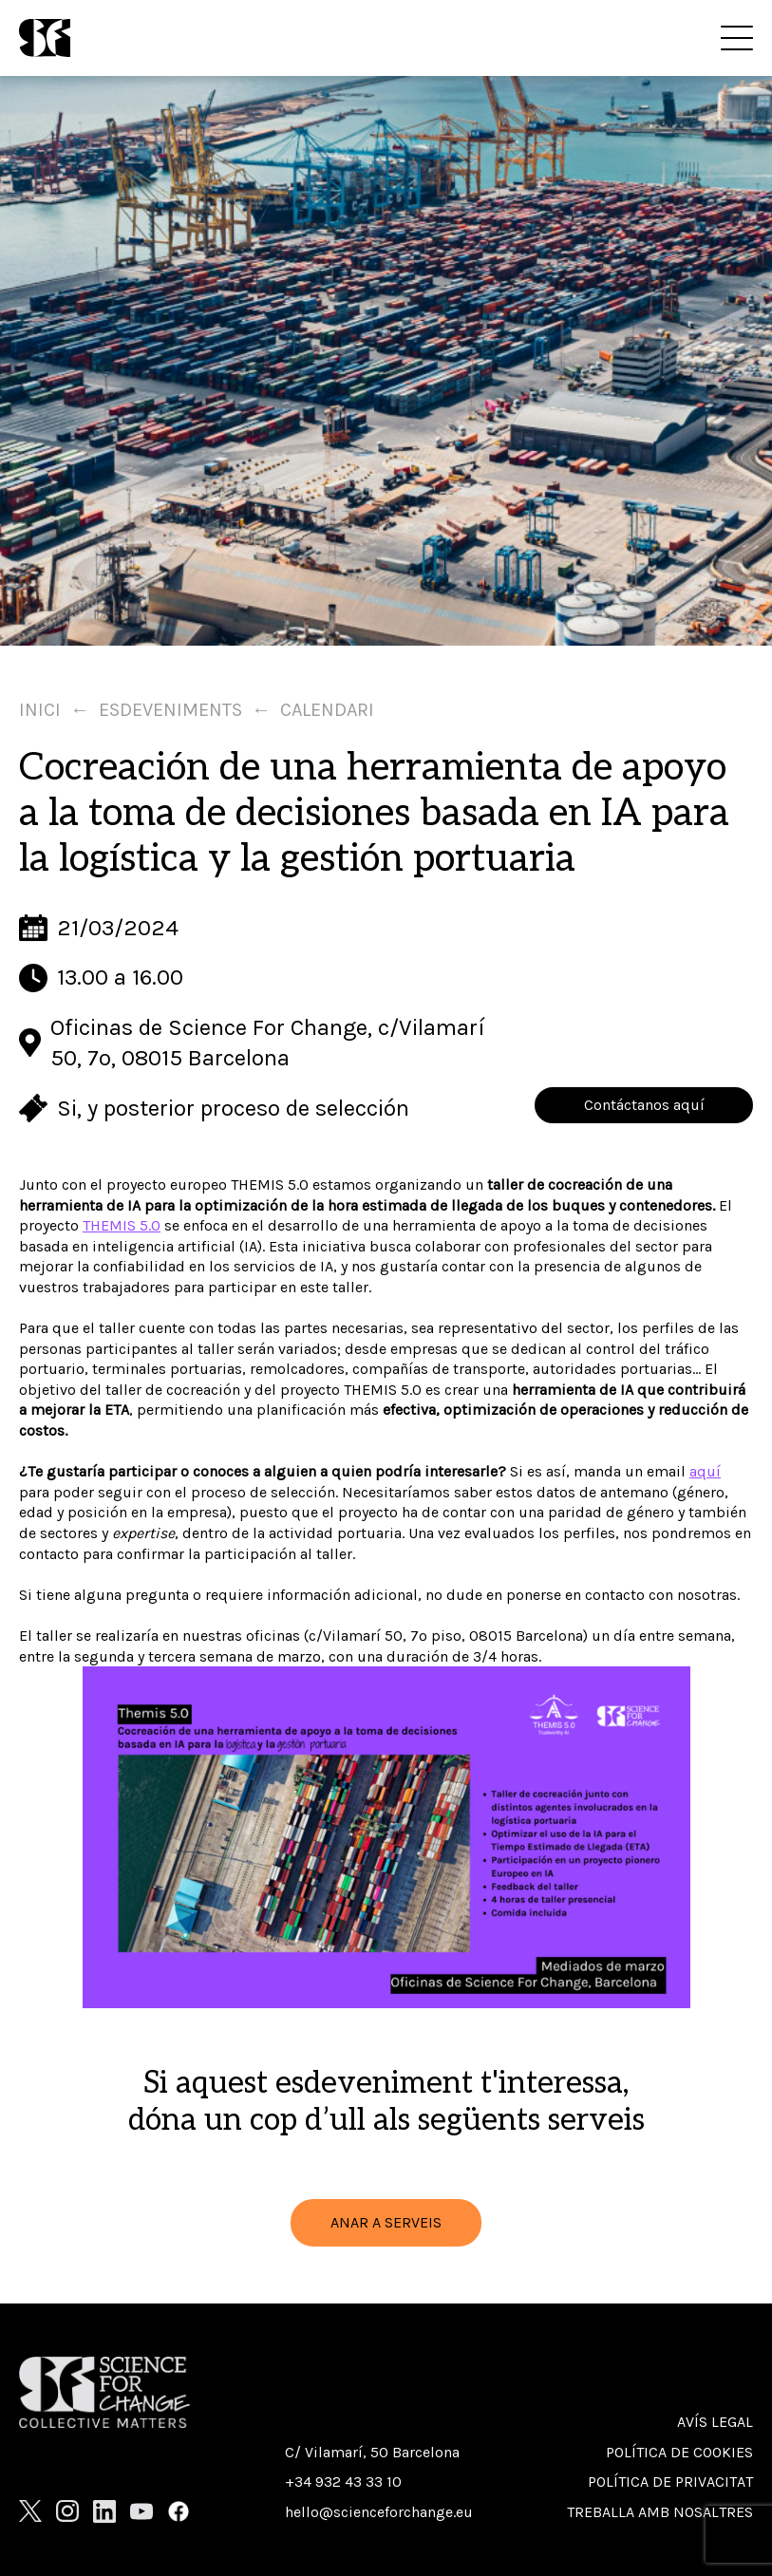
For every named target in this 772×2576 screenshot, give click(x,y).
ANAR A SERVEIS (386, 2222)
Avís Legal (715, 2422)
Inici (40, 710)
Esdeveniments (170, 710)
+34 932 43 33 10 (343, 2482)
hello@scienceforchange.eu (379, 2512)
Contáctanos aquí (644, 1105)
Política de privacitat (670, 2482)
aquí (705, 1471)
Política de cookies (679, 2452)
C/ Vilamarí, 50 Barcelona (372, 2452)
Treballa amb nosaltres (660, 2512)
